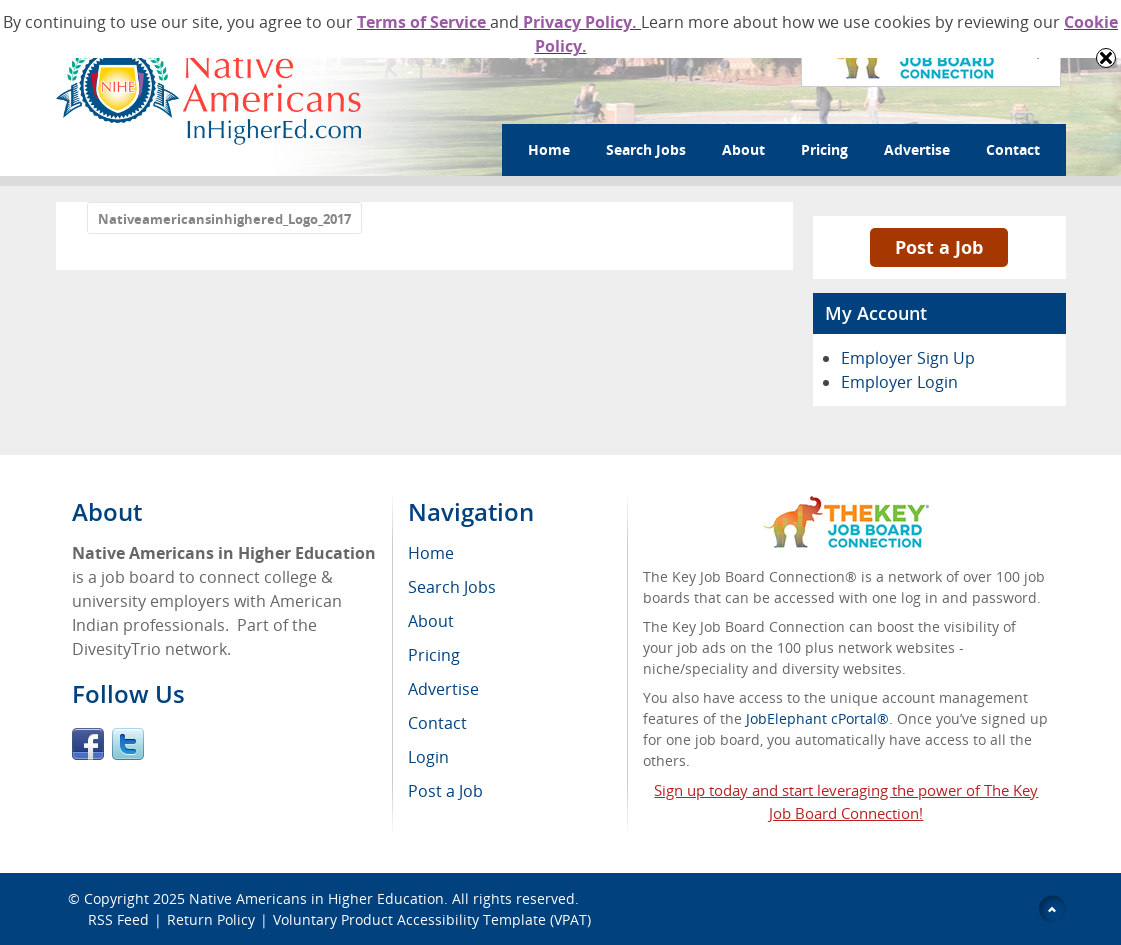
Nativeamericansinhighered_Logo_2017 (224, 219)
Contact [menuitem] (437, 723)
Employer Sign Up (908, 358)
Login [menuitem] (428, 757)
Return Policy (211, 919)
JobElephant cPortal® (817, 718)
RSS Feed (118, 919)
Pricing (824, 149)
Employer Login (899, 382)
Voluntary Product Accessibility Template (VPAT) (432, 919)
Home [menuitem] (431, 553)
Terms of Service (423, 22)
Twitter (128, 744)
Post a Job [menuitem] (445, 791)
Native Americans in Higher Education (316, 898)
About (743, 149)
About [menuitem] (431, 621)
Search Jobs (646, 149)
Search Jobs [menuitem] (452, 587)
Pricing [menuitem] (434, 655)
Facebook (88, 744)
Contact (1013, 149)
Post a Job (939, 247)
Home (549, 149)
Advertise (917, 149)
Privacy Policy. (580, 22)
